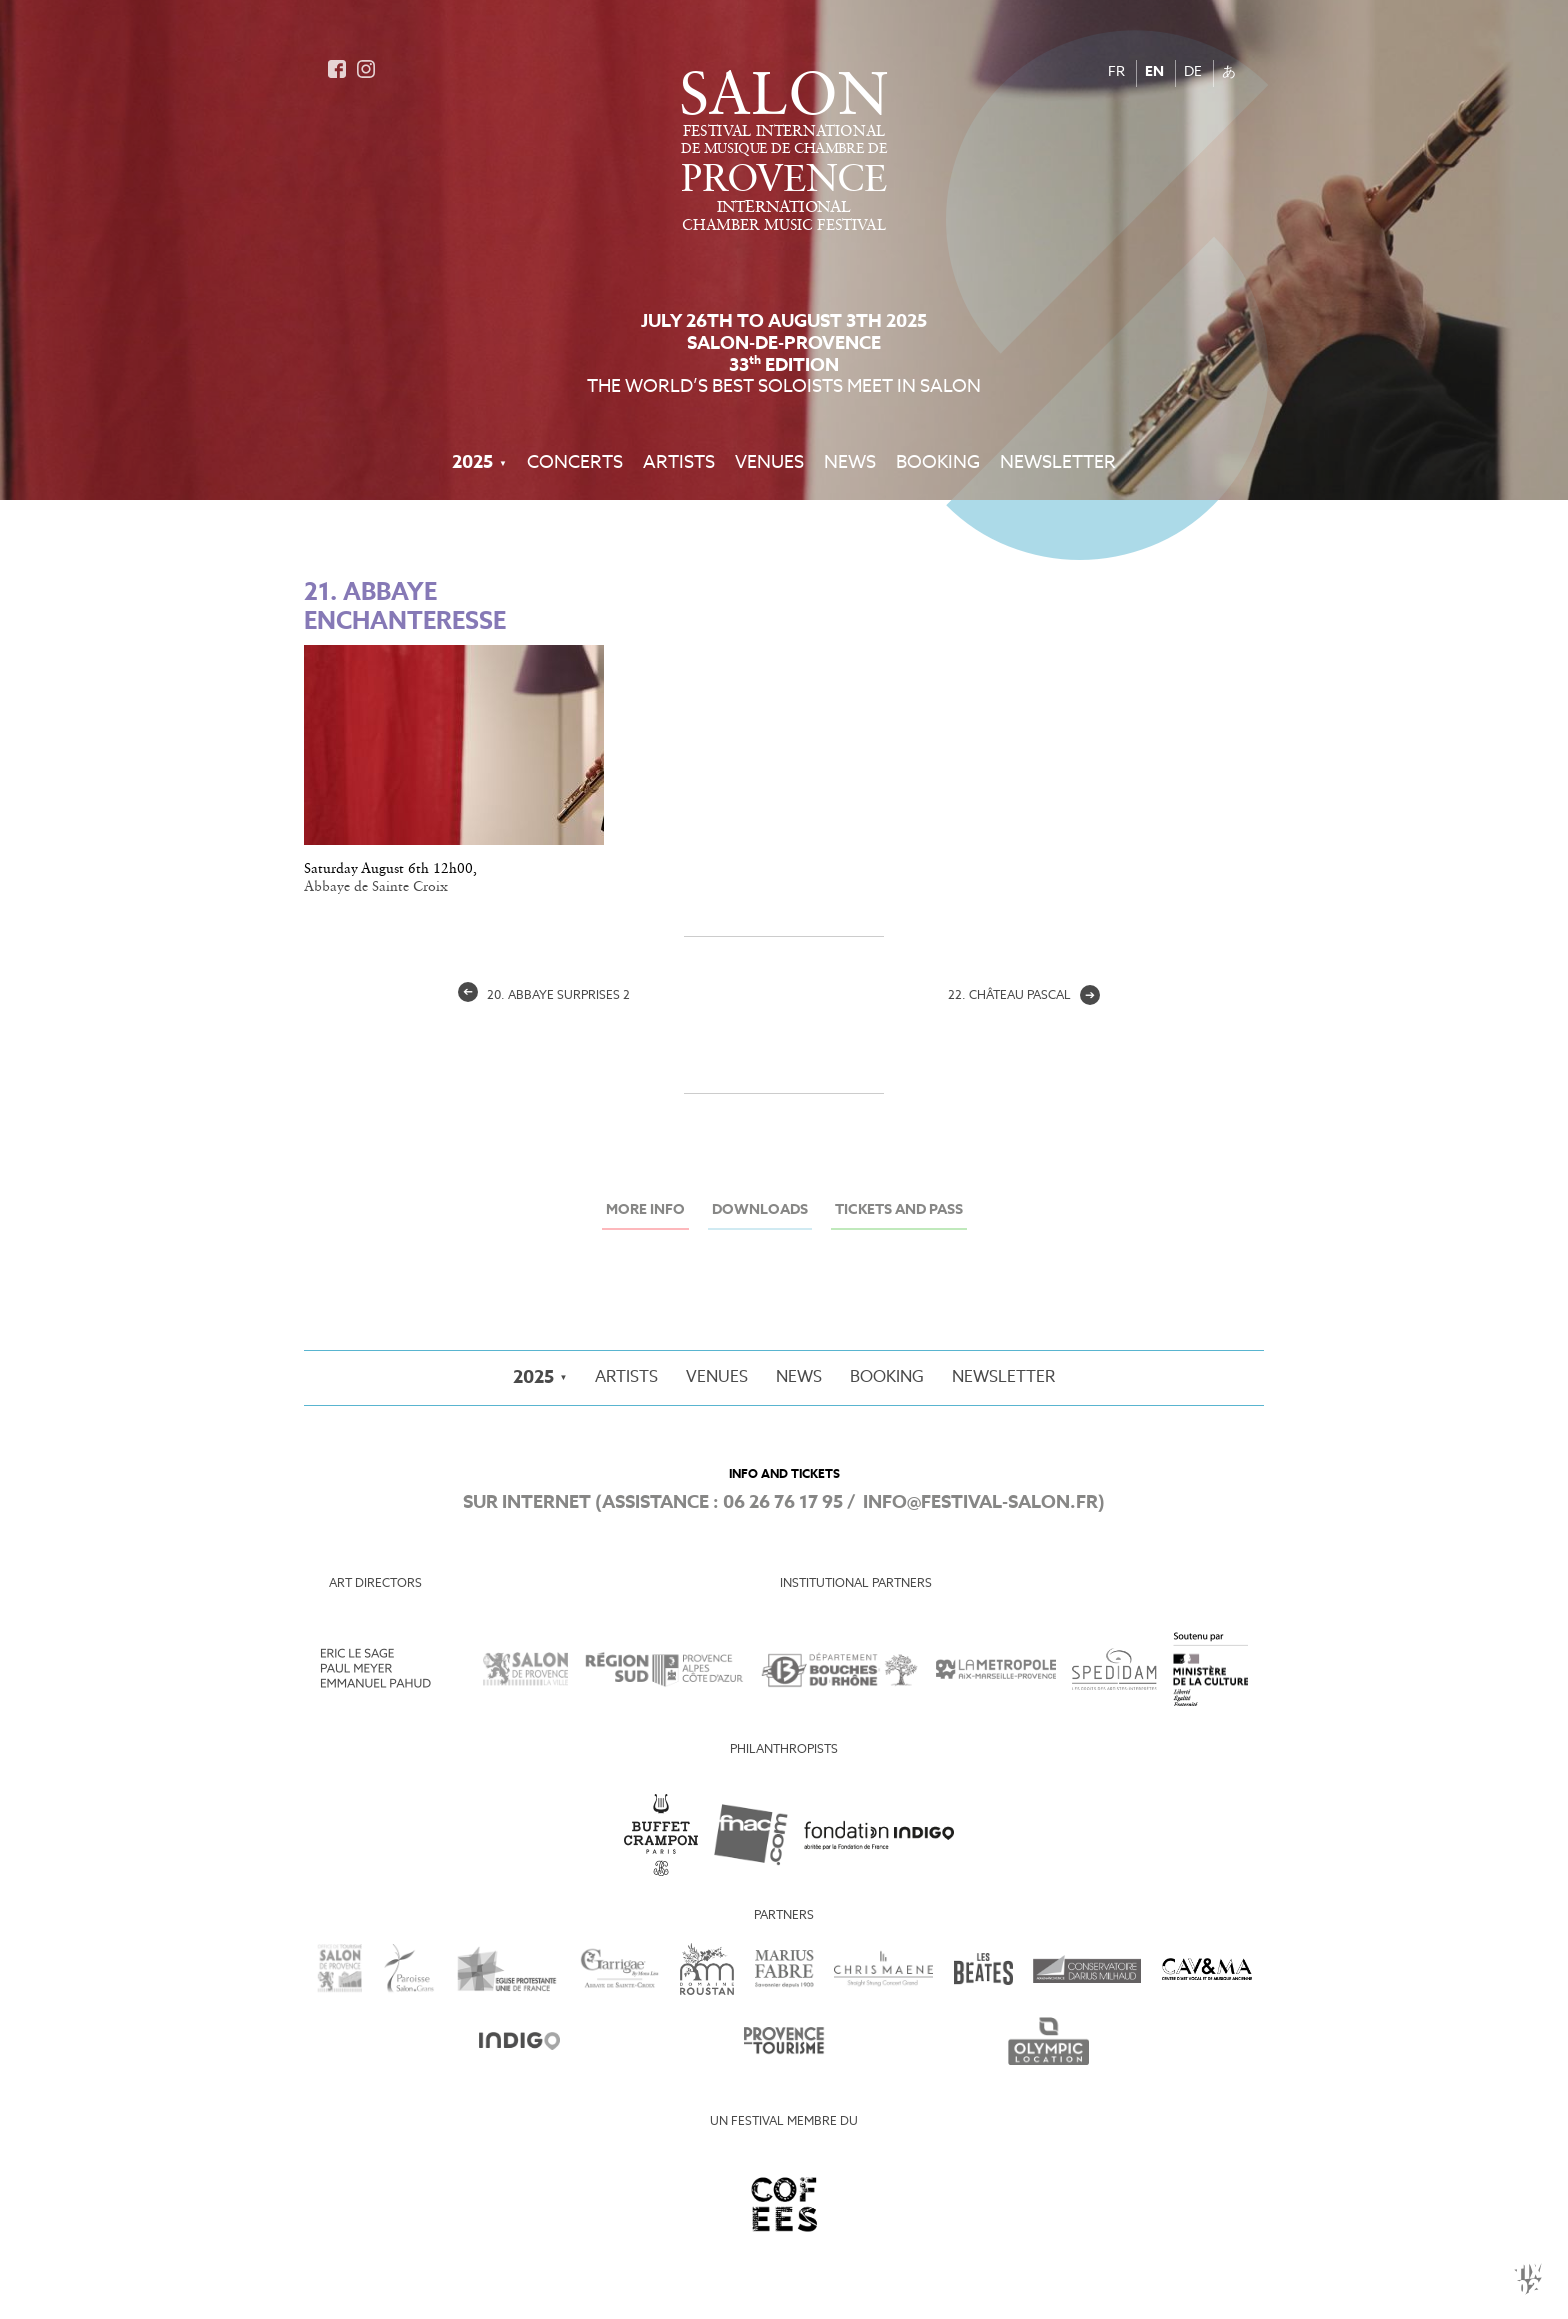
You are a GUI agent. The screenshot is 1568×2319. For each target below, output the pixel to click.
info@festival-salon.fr (980, 1503)
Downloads (760, 1210)
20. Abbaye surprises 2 (544, 996)
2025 (472, 463)
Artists (679, 463)
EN (1154, 72)
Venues (769, 463)
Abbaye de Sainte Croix (376, 887)
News (850, 463)
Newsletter (1058, 463)
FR (1116, 72)
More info (645, 1210)
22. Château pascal (1024, 996)
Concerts (575, 463)
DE (1193, 72)
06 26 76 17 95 (783, 1503)
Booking (938, 463)
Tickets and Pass (899, 1210)
